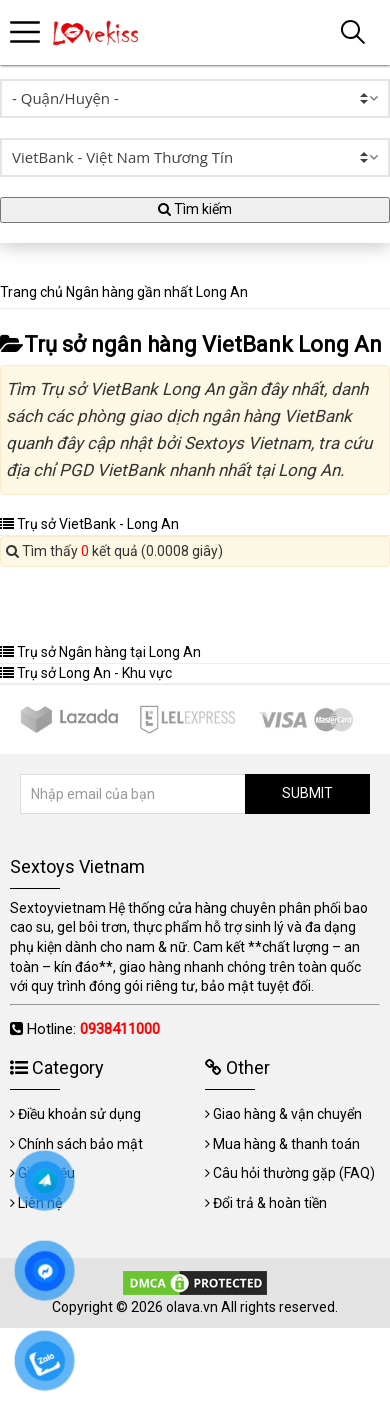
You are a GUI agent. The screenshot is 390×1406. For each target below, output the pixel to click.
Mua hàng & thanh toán (286, 1144)
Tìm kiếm (195, 209)
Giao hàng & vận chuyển (287, 1114)
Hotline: (93, 1029)
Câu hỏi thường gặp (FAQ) (294, 1173)
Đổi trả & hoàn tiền (270, 1203)
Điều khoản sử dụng (79, 1114)
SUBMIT (307, 793)
